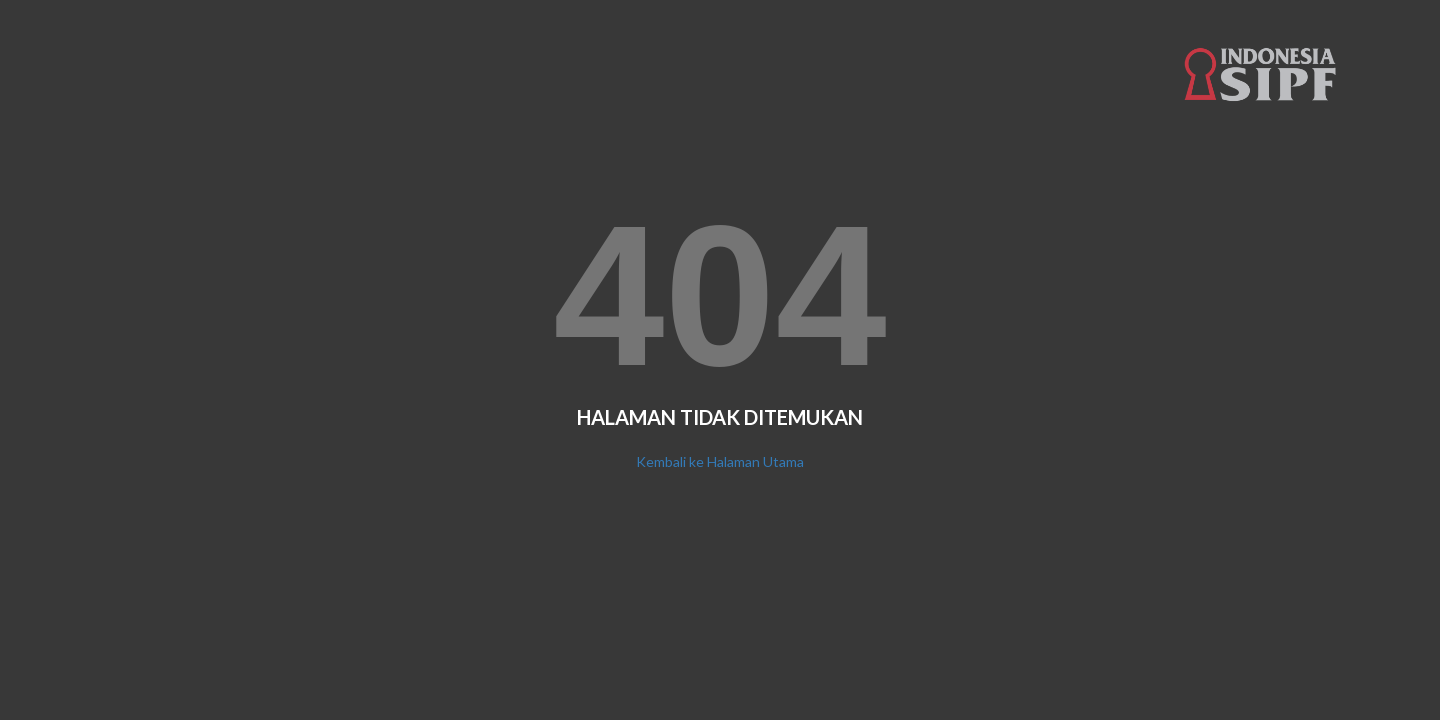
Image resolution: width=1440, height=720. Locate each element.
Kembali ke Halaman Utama (720, 461)
